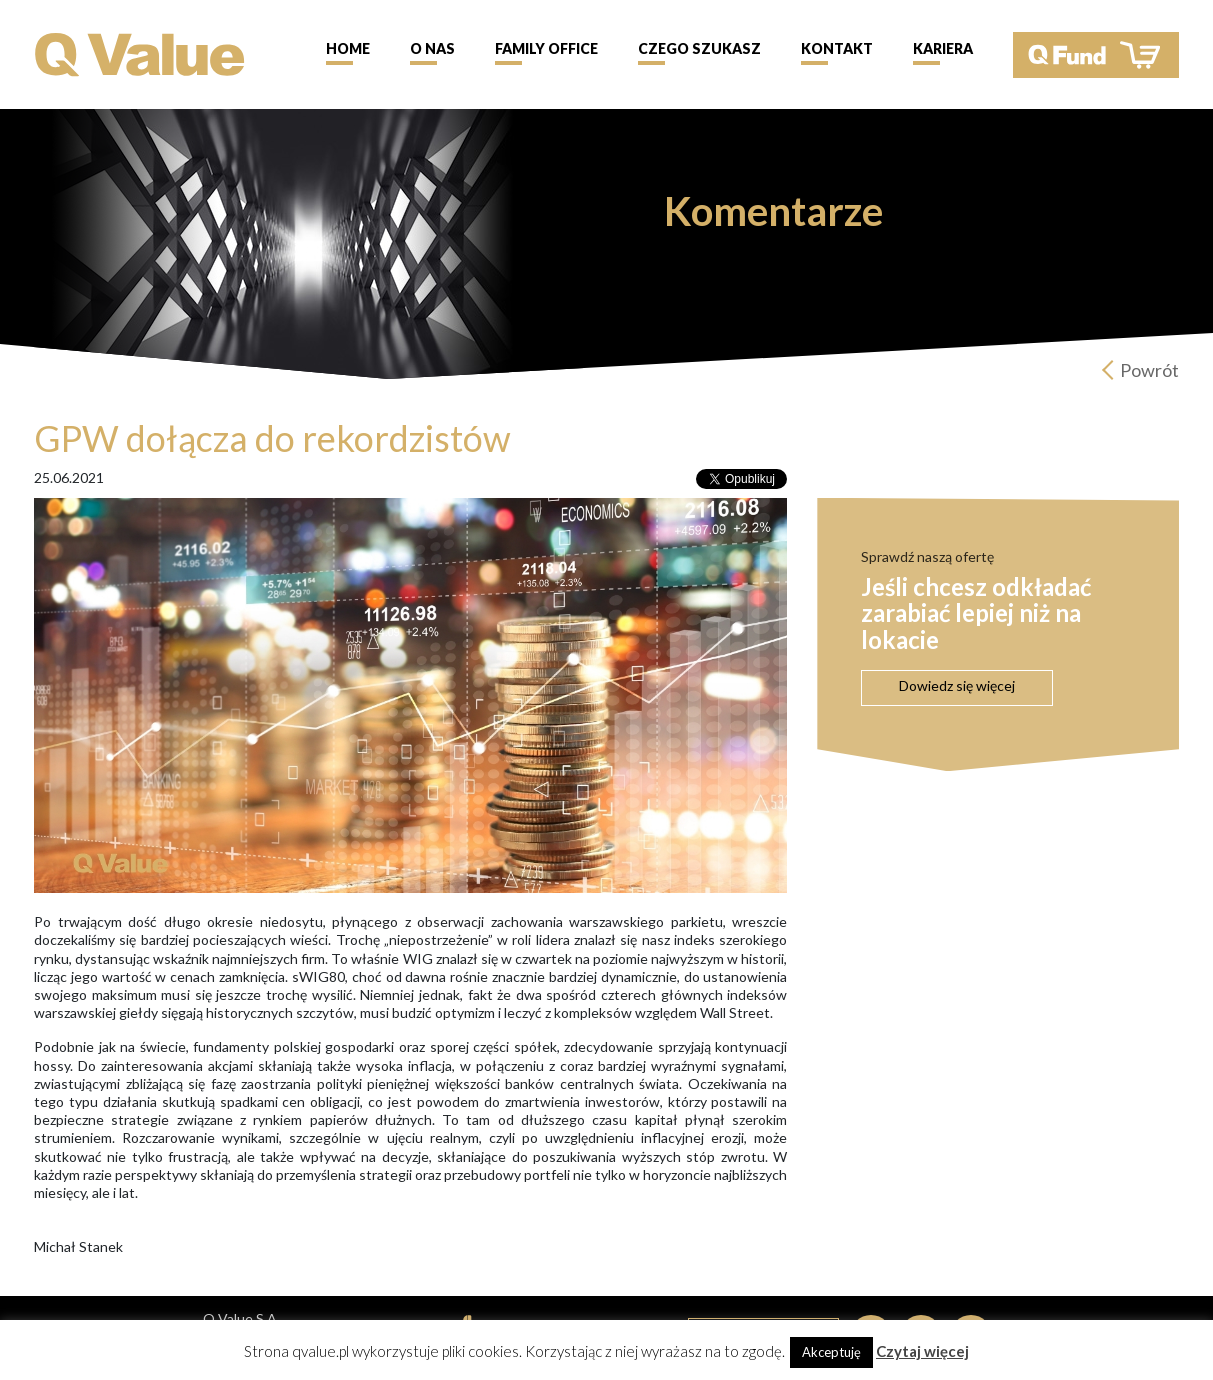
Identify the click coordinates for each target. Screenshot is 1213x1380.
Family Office (546, 48)
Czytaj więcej (922, 1351)
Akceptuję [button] (831, 1352)
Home (348, 48)
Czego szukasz (699, 48)
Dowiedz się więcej (957, 685)
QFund (1096, 55)
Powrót (1149, 370)
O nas (432, 48)
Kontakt (837, 48)
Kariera (943, 48)
